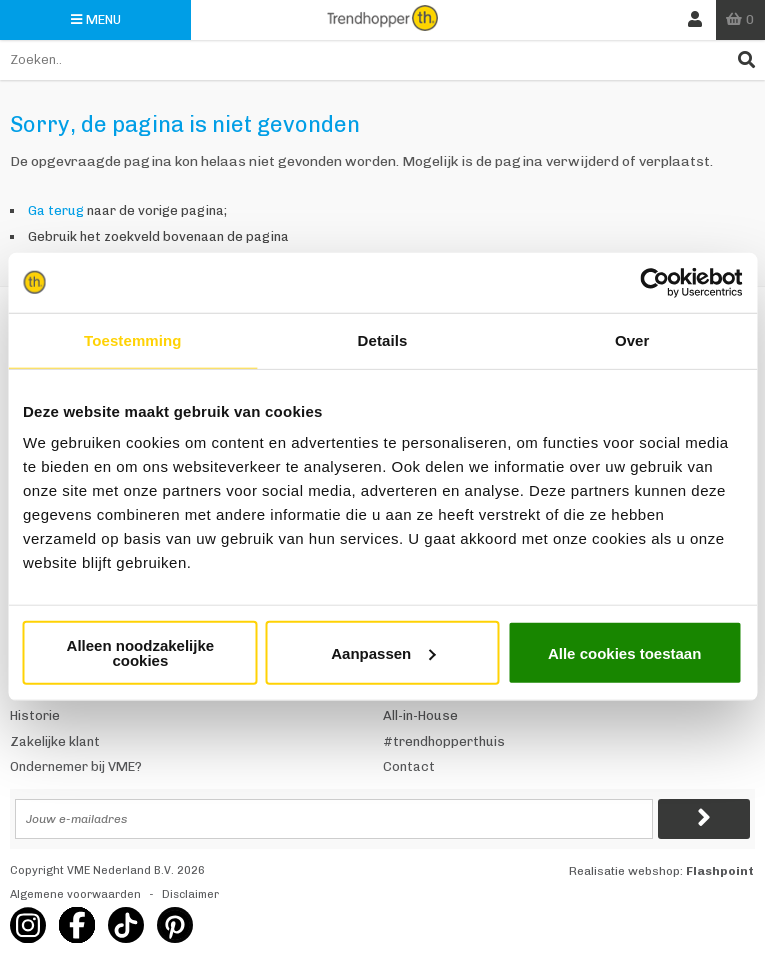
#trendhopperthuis (444, 741)
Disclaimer (190, 894)
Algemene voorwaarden (75, 894)
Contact (409, 766)
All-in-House (420, 715)
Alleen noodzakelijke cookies (141, 653)
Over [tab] (632, 339)
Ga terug (56, 210)
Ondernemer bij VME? (76, 766)
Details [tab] (383, 339)
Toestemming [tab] (133, 339)
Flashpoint (720, 871)
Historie (35, 715)
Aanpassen (383, 652)
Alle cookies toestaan (624, 652)
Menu (96, 19)
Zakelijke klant (55, 741)
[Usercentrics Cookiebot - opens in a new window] (654, 282)
